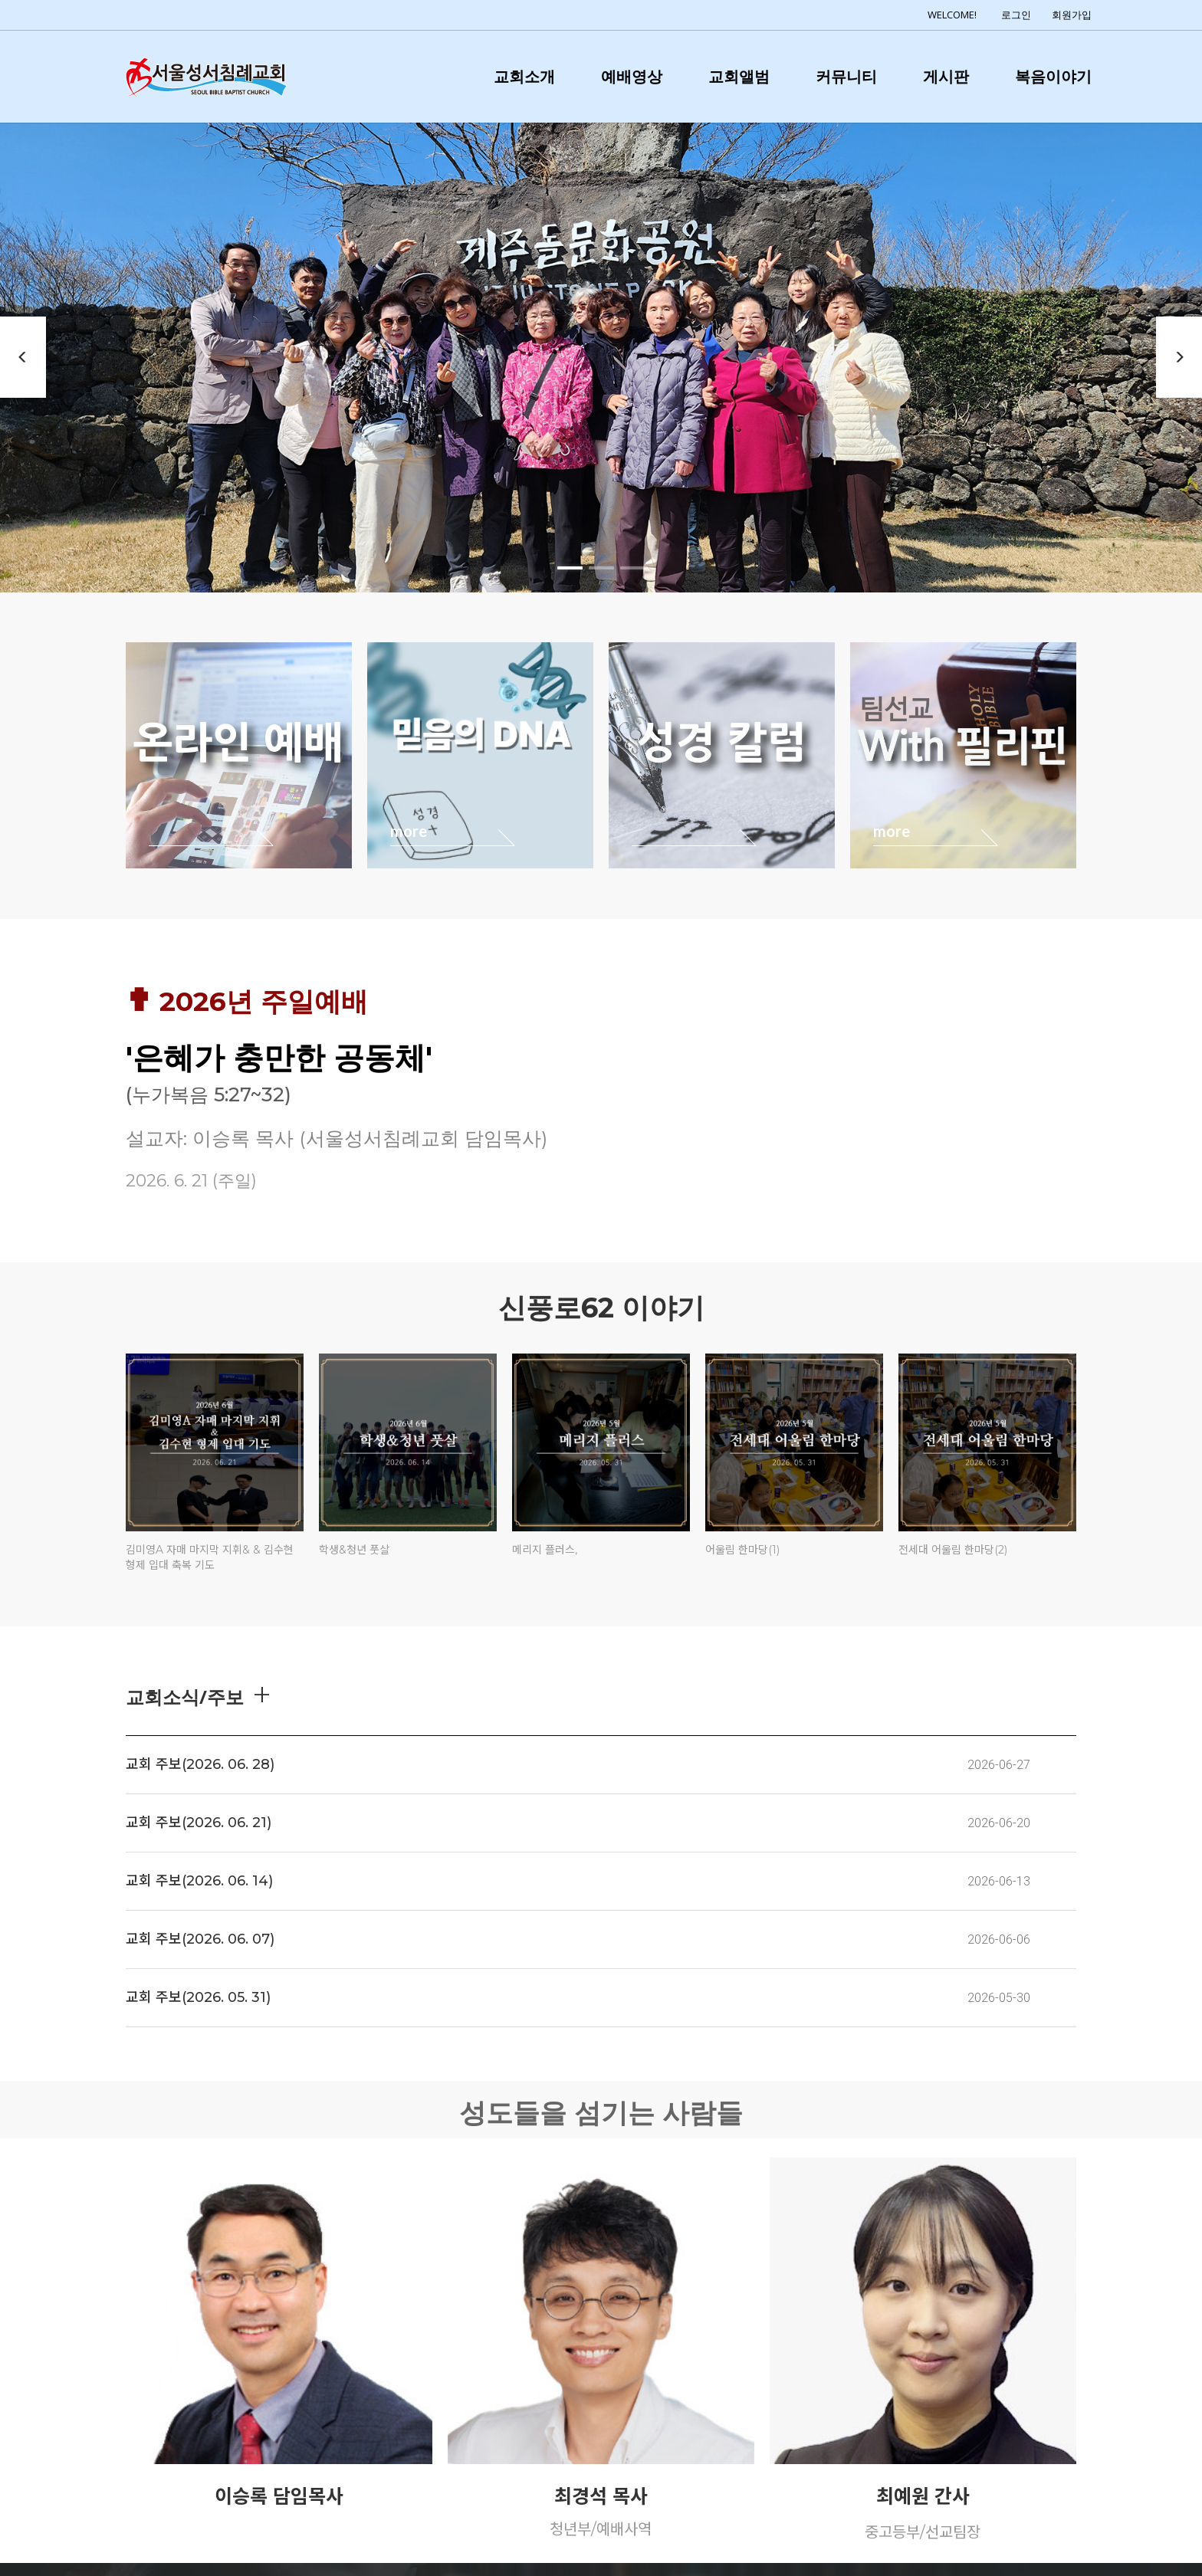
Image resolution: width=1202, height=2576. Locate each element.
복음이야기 (1053, 76)
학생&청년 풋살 (354, 1550)
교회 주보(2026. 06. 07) (200, 1939)
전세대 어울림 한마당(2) (952, 1550)
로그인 (1016, 14)
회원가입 (1072, 14)
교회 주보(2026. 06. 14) (199, 1880)
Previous (23, 357)
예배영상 (631, 76)
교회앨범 (739, 76)
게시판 (946, 76)
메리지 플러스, (544, 1550)
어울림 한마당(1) (742, 1550)
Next (1179, 357)
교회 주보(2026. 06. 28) (200, 1764)
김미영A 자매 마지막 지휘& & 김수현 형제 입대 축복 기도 (210, 1557)
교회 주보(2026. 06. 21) (198, 1822)
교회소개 (524, 76)
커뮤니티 (846, 76)
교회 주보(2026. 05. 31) (198, 1997)
